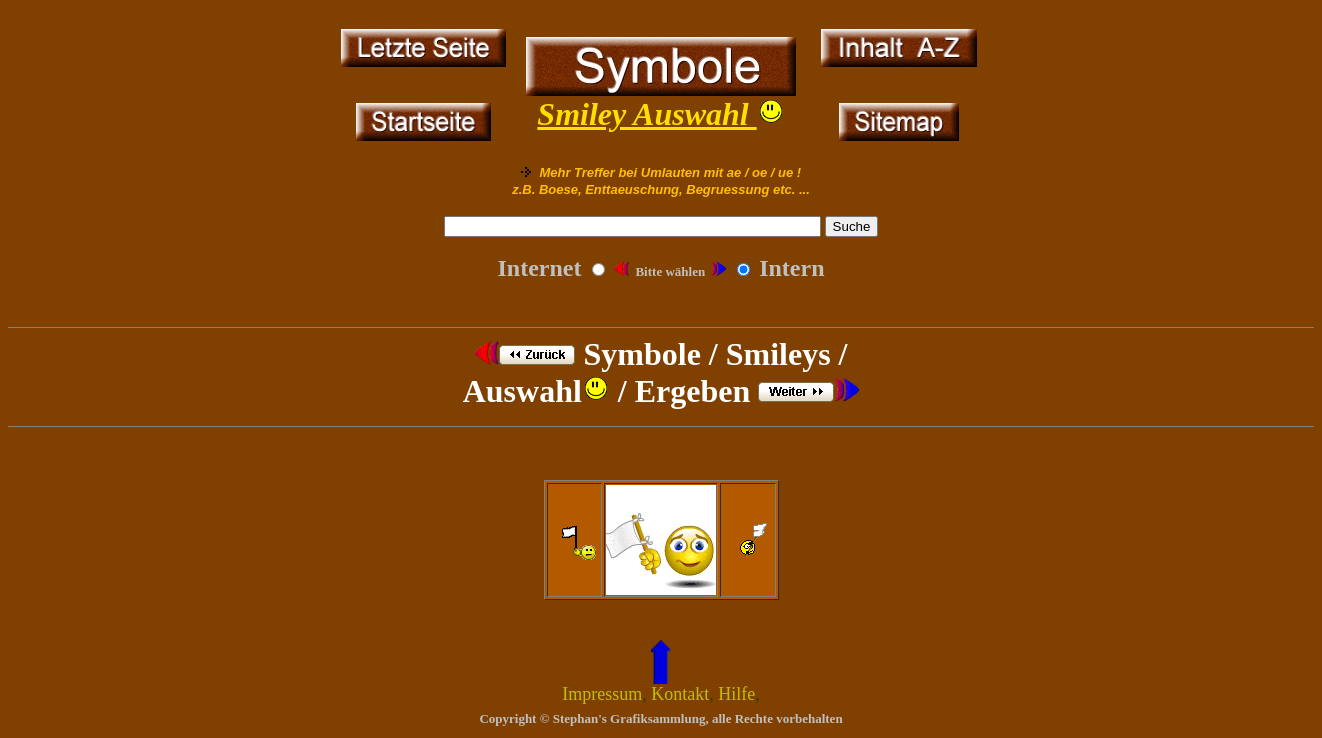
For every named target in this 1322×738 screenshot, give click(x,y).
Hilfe (736, 694)
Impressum (602, 694)
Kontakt (680, 694)
